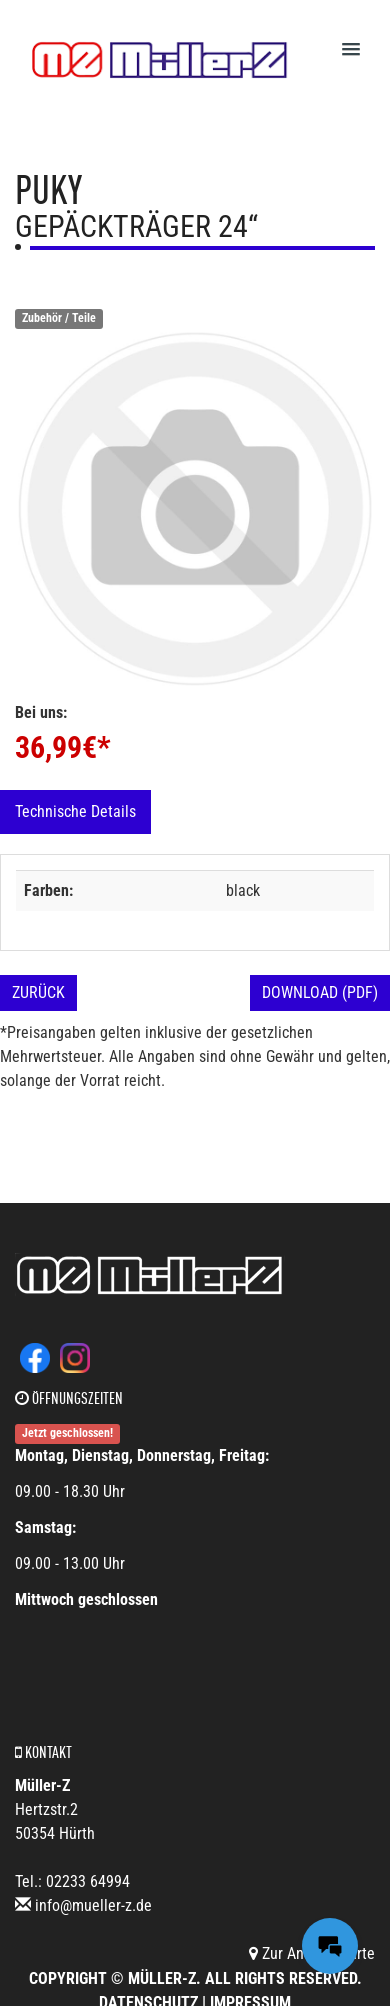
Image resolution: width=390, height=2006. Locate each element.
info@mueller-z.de (93, 1905)
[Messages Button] (330, 1946)
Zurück (38, 992)
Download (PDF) (320, 992)
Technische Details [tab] (75, 811)
